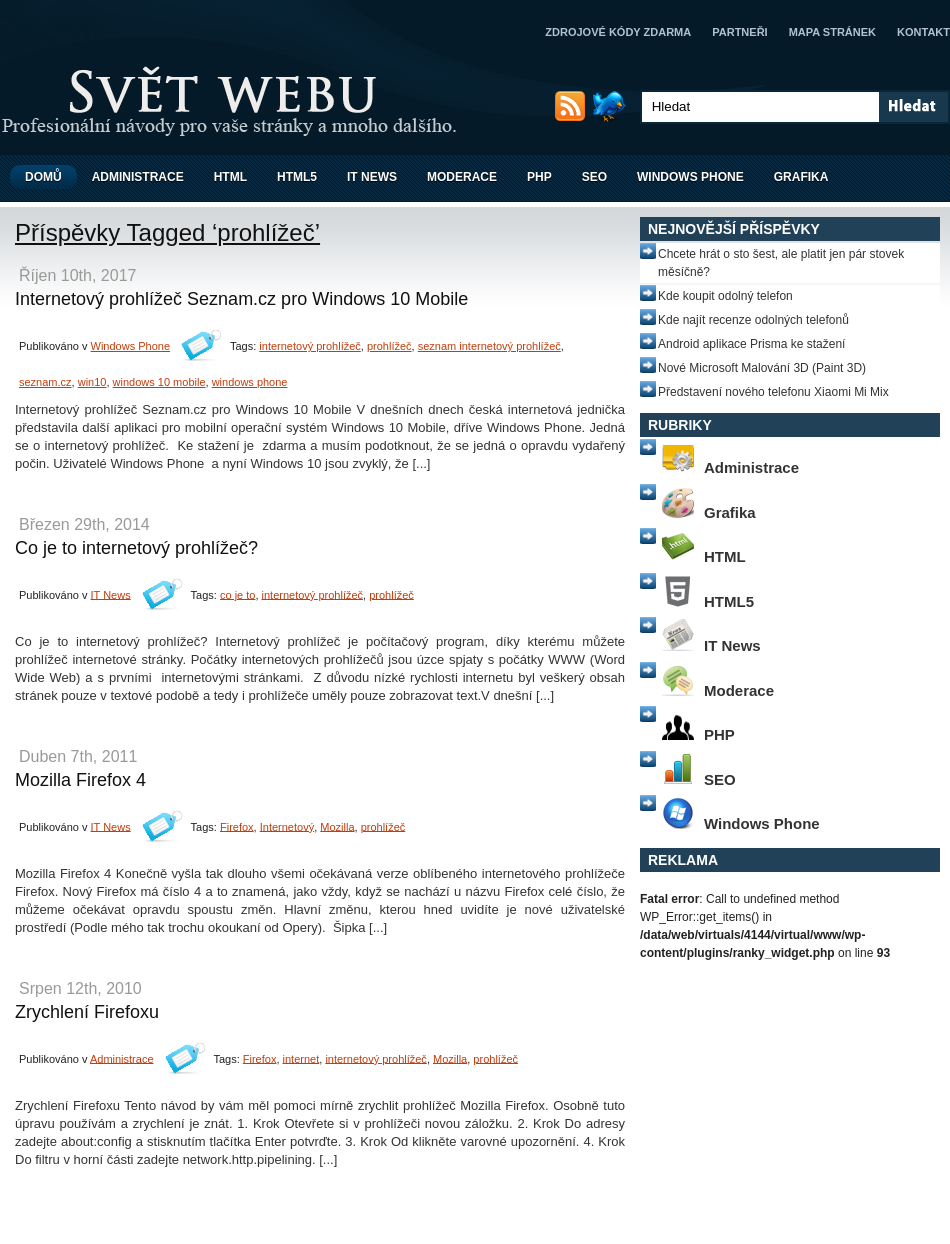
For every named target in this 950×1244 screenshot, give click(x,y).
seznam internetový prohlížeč (489, 346)
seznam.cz (45, 382)
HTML (230, 177)
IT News (372, 177)
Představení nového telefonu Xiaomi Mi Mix (773, 392)
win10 (92, 382)
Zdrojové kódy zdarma (618, 32)
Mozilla (337, 826)
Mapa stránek (832, 32)
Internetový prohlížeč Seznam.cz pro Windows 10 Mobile (241, 299)
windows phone (250, 382)
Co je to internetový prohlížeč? (136, 548)
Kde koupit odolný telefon (725, 296)
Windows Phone (690, 177)
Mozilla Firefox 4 (80, 780)
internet (301, 1058)
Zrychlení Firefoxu (87, 1012)
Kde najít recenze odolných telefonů (753, 320)
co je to (237, 594)
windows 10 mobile (159, 382)
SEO (594, 177)
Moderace (462, 177)
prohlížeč (389, 346)
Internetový (287, 826)
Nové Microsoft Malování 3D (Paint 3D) (762, 368)
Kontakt (923, 32)
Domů (43, 177)
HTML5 (297, 177)
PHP (539, 177)
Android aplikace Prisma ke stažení (751, 344)
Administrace (138, 177)
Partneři (739, 32)
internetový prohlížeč (310, 346)
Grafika (801, 177)
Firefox (237, 826)
